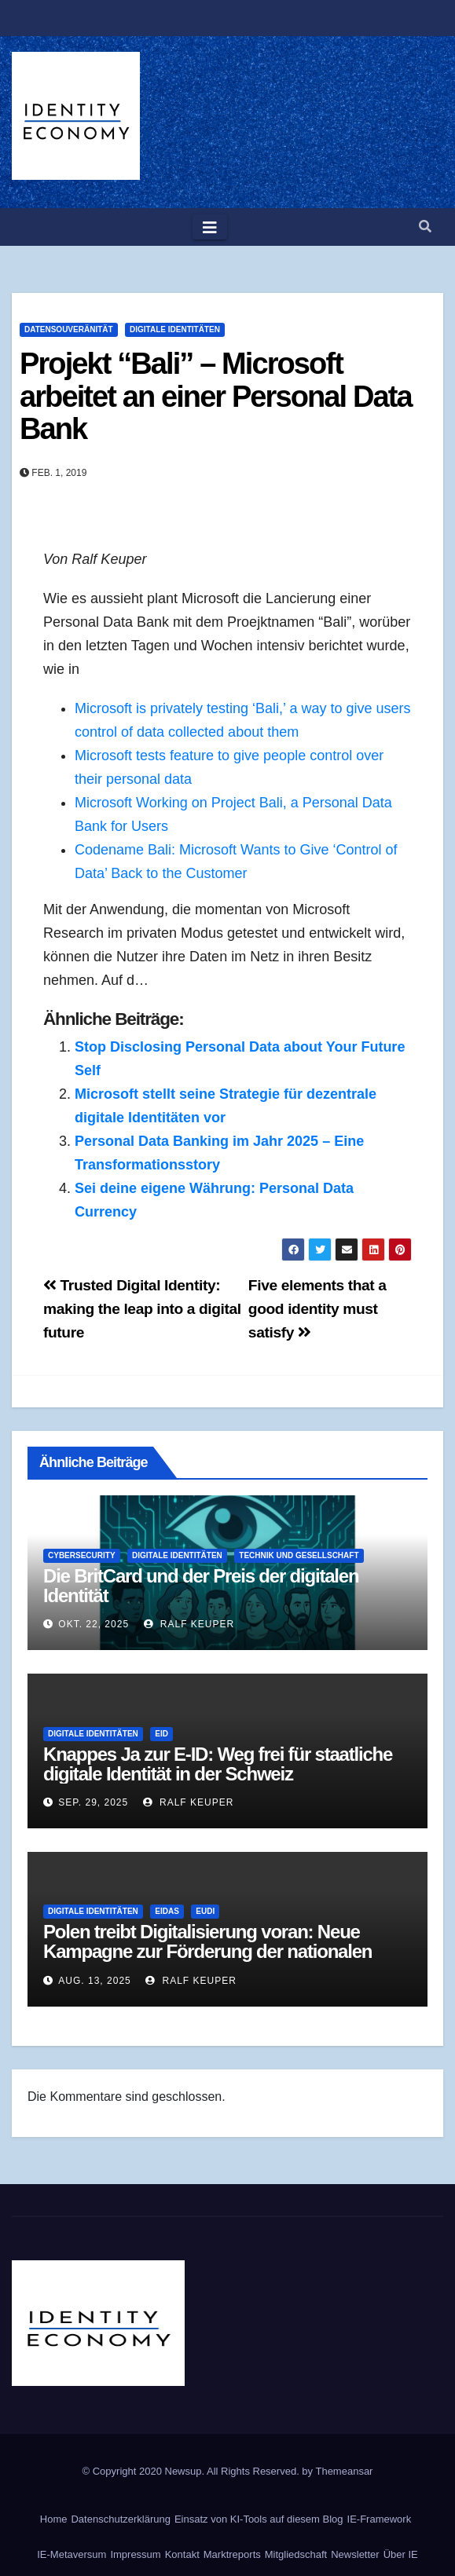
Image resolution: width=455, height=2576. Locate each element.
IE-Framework (379, 2519)
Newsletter (355, 2554)
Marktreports (232, 2554)
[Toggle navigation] (210, 227)
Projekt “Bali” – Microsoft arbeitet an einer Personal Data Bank (216, 396)
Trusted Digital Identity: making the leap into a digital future (142, 1309)
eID (161, 1733)
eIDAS (167, 1911)
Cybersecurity (82, 1555)
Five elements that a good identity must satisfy (317, 1309)
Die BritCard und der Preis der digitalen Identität (200, 1585)
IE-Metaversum (71, 2554)
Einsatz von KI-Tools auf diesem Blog (258, 2519)
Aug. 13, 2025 (94, 1980)
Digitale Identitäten (175, 329)
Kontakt (182, 2554)
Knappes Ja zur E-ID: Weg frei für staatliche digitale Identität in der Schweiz (217, 1764)
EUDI (205, 1911)
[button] (425, 226)
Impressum (135, 2554)
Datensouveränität (68, 329)
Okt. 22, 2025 (93, 1624)
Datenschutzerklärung (120, 2519)
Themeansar (343, 2471)
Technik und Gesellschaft (298, 1555)
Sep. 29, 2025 (93, 1802)
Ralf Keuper (189, 1624)
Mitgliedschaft (296, 2554)
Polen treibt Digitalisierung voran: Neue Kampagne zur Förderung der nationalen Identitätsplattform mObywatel (207, 1951)
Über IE (400, 2554)
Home (54, 2519)
